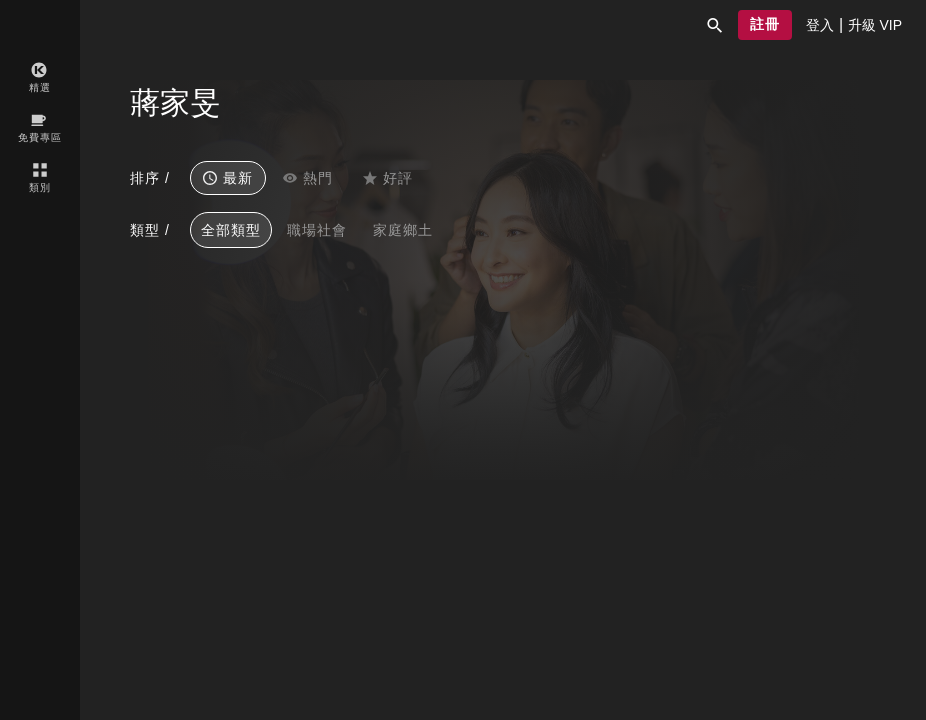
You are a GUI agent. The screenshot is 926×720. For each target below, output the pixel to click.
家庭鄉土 (403, 230)
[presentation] (820, 25)
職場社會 (317, 230)
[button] (715, 25)
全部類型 (231, 230)
